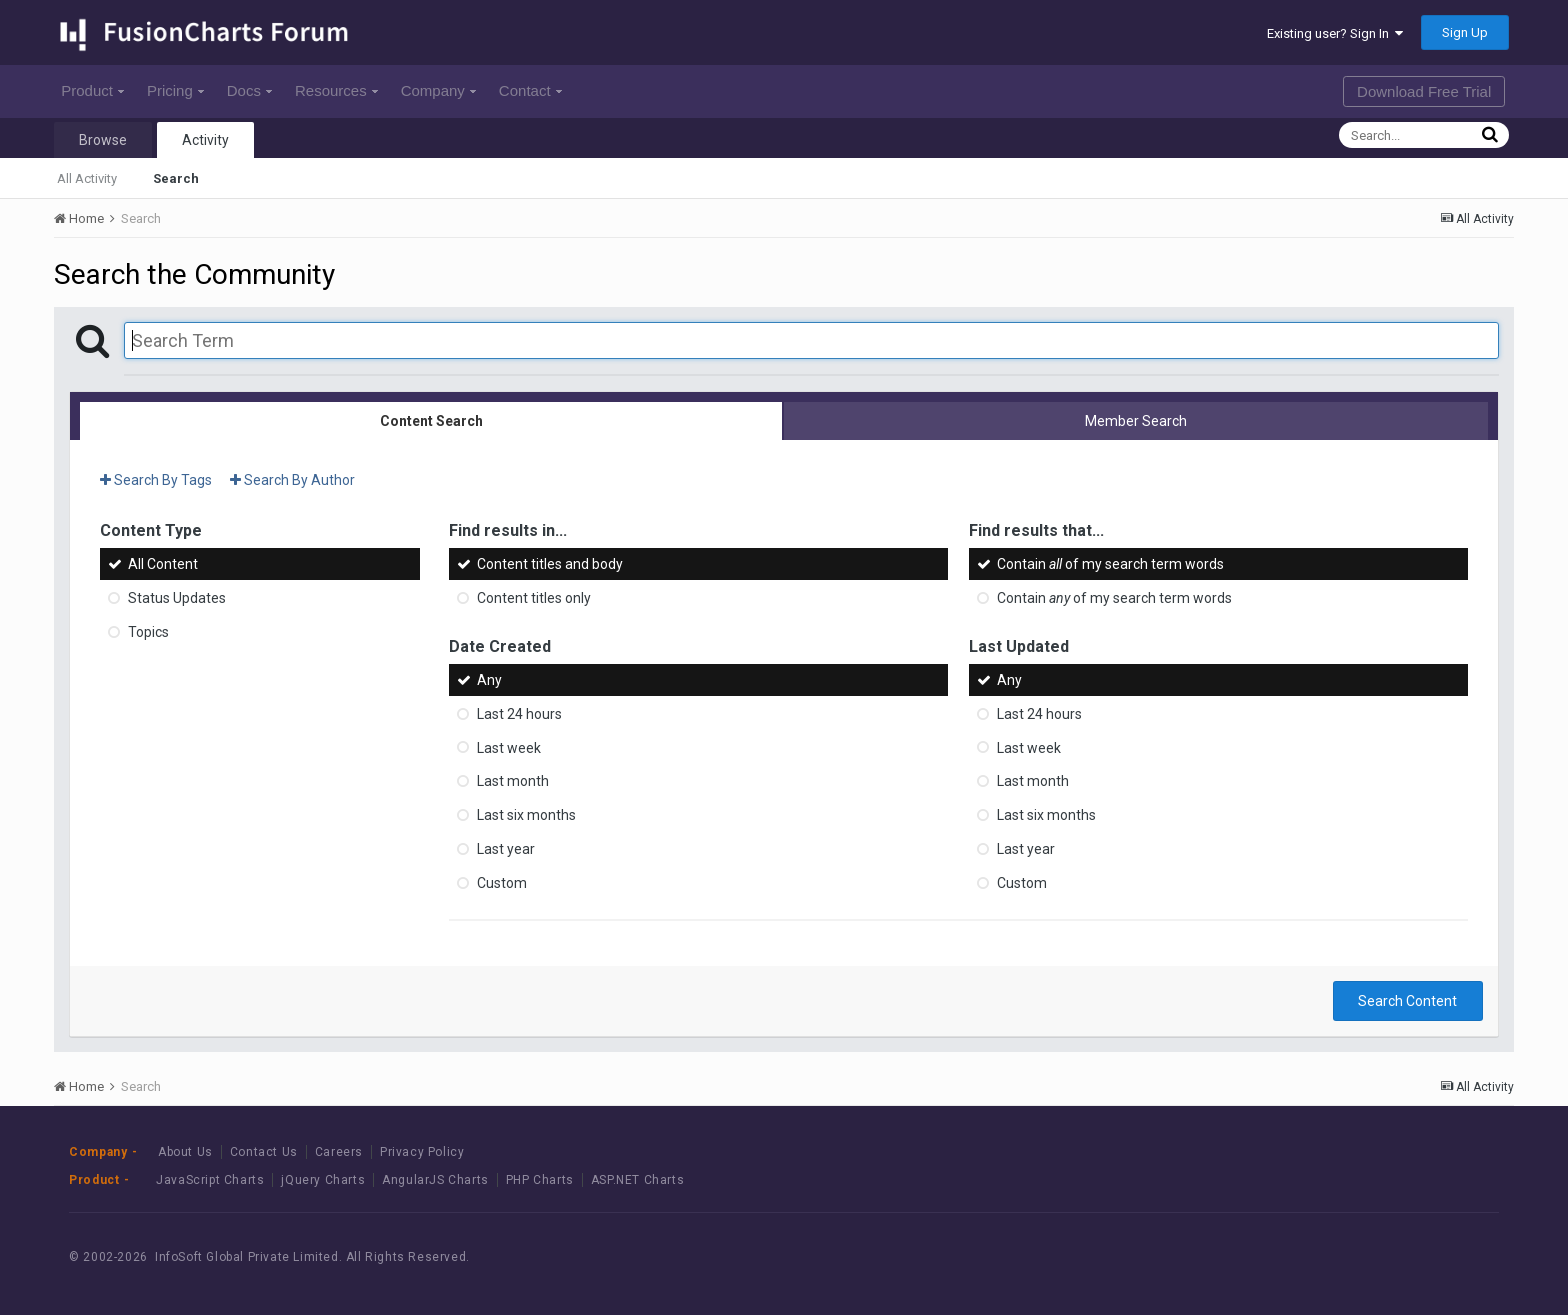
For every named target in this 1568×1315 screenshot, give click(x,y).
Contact (530, 90)
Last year (506, 849)
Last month (513, 781)
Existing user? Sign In (1335, 33)
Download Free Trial (1424, 91)
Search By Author (292, 480)
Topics (148, 632)
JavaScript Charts (210, 1180)
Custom (502, 883)
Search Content (1407, 1001)
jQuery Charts (323, 1180)
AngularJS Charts (435, 1180)
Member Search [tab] (1136, 421)
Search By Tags (156, 480)
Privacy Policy (422, 1152)
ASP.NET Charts (637, 1180)
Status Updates (177, 598)
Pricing (175, 90)
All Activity (87, 178)
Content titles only (534, 598)
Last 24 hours (519, 714)
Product (92, 90)
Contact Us (264, 1152)
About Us (185, 1152)
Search (176, 178)
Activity (205, 140)
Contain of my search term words (1110, 564)
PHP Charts (540, 1180)
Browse (103, 140)
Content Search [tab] (431, 421)
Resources (336, 90)
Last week (509, 747)
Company (438, 90)
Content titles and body (550, 564)
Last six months (526, 815)
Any (489, 680)
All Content (163, 564)
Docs (249, 90)
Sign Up (1465, 32)
